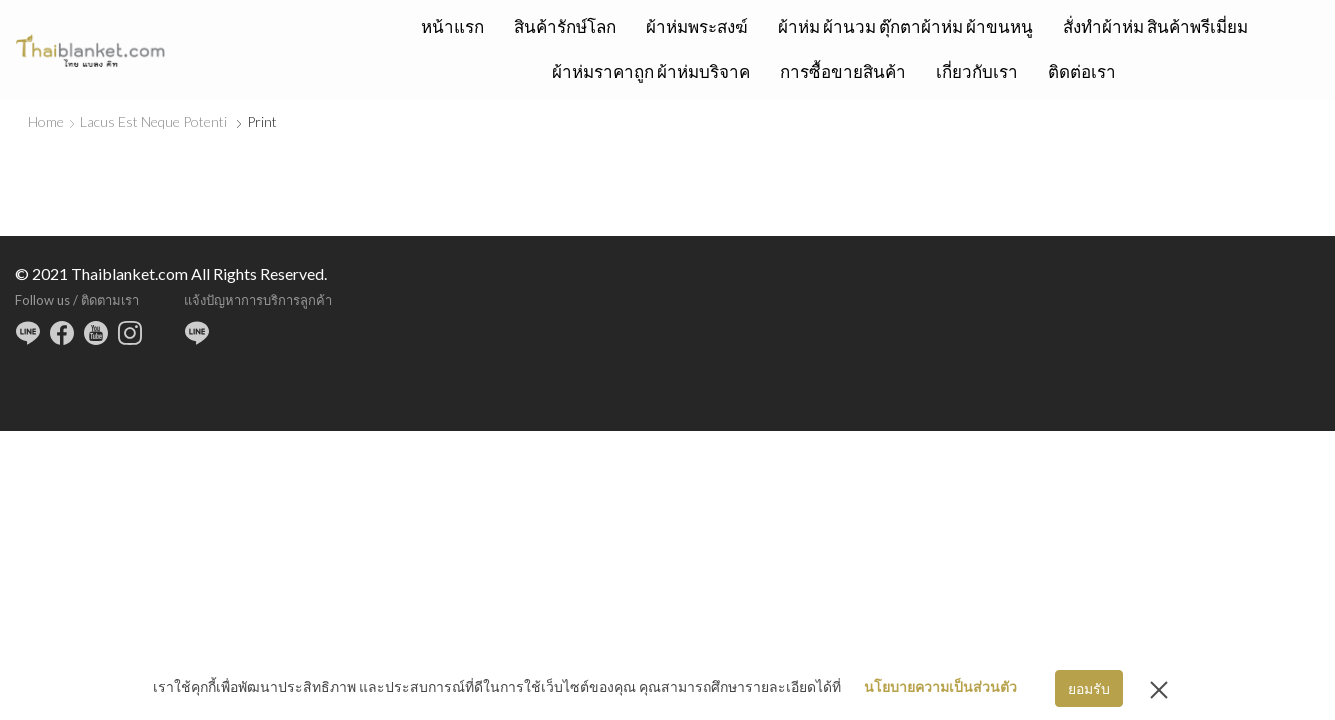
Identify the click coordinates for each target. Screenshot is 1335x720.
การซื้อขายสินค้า (843, 71)
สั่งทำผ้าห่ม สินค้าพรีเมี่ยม (1155, 26)
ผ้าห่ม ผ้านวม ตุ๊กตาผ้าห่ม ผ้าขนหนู (905, 26)
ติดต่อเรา (1082, 71)
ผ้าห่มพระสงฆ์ (697, 26)
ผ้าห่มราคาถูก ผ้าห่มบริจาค (651, 71)
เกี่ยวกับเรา (977, 71)
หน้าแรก (452, 26)
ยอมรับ (1089, 688)
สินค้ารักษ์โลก (565, 26)
